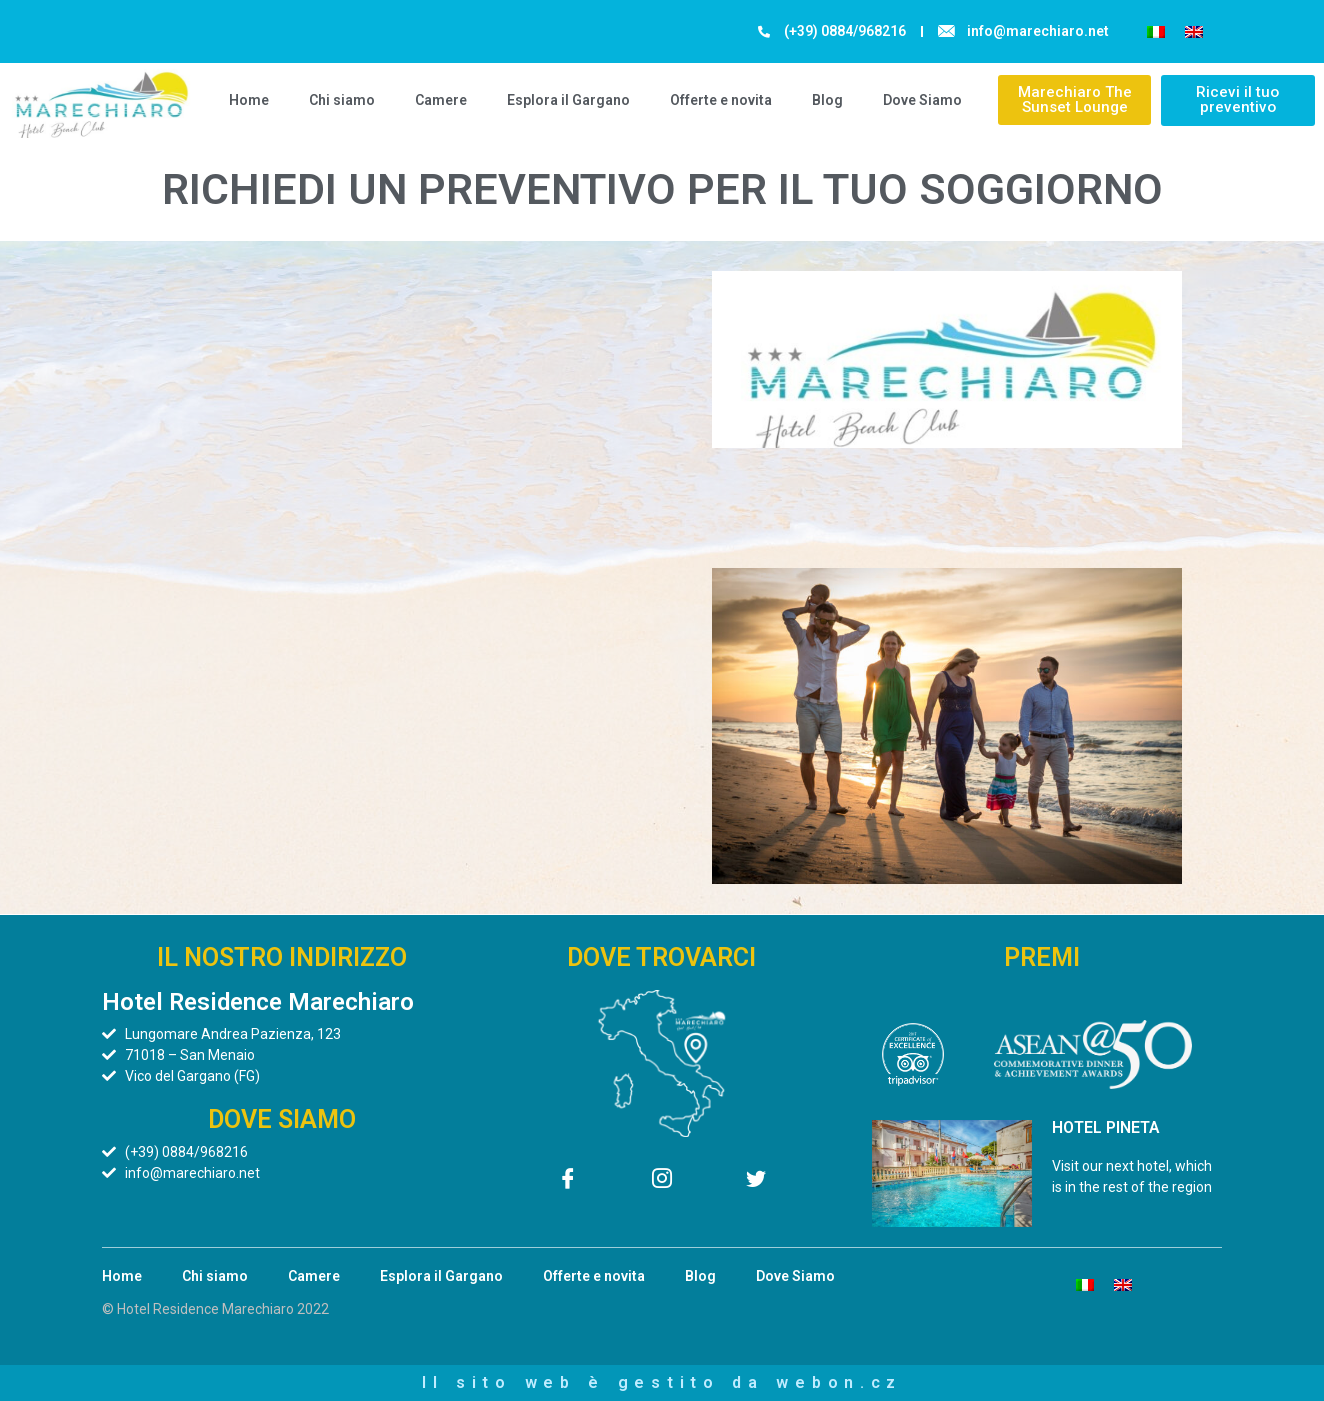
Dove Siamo (922, 100)
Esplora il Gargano (568, 100)
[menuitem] (1156, 31)
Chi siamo (342, 100)
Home (249, 100)
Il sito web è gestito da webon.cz (662, 1382)
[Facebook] (568, 1182)
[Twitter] (756, 1182)
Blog (827, 100)
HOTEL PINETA (1106, 1127)
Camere (441, 100)
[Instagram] (662, 1182)
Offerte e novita (721, 100)
